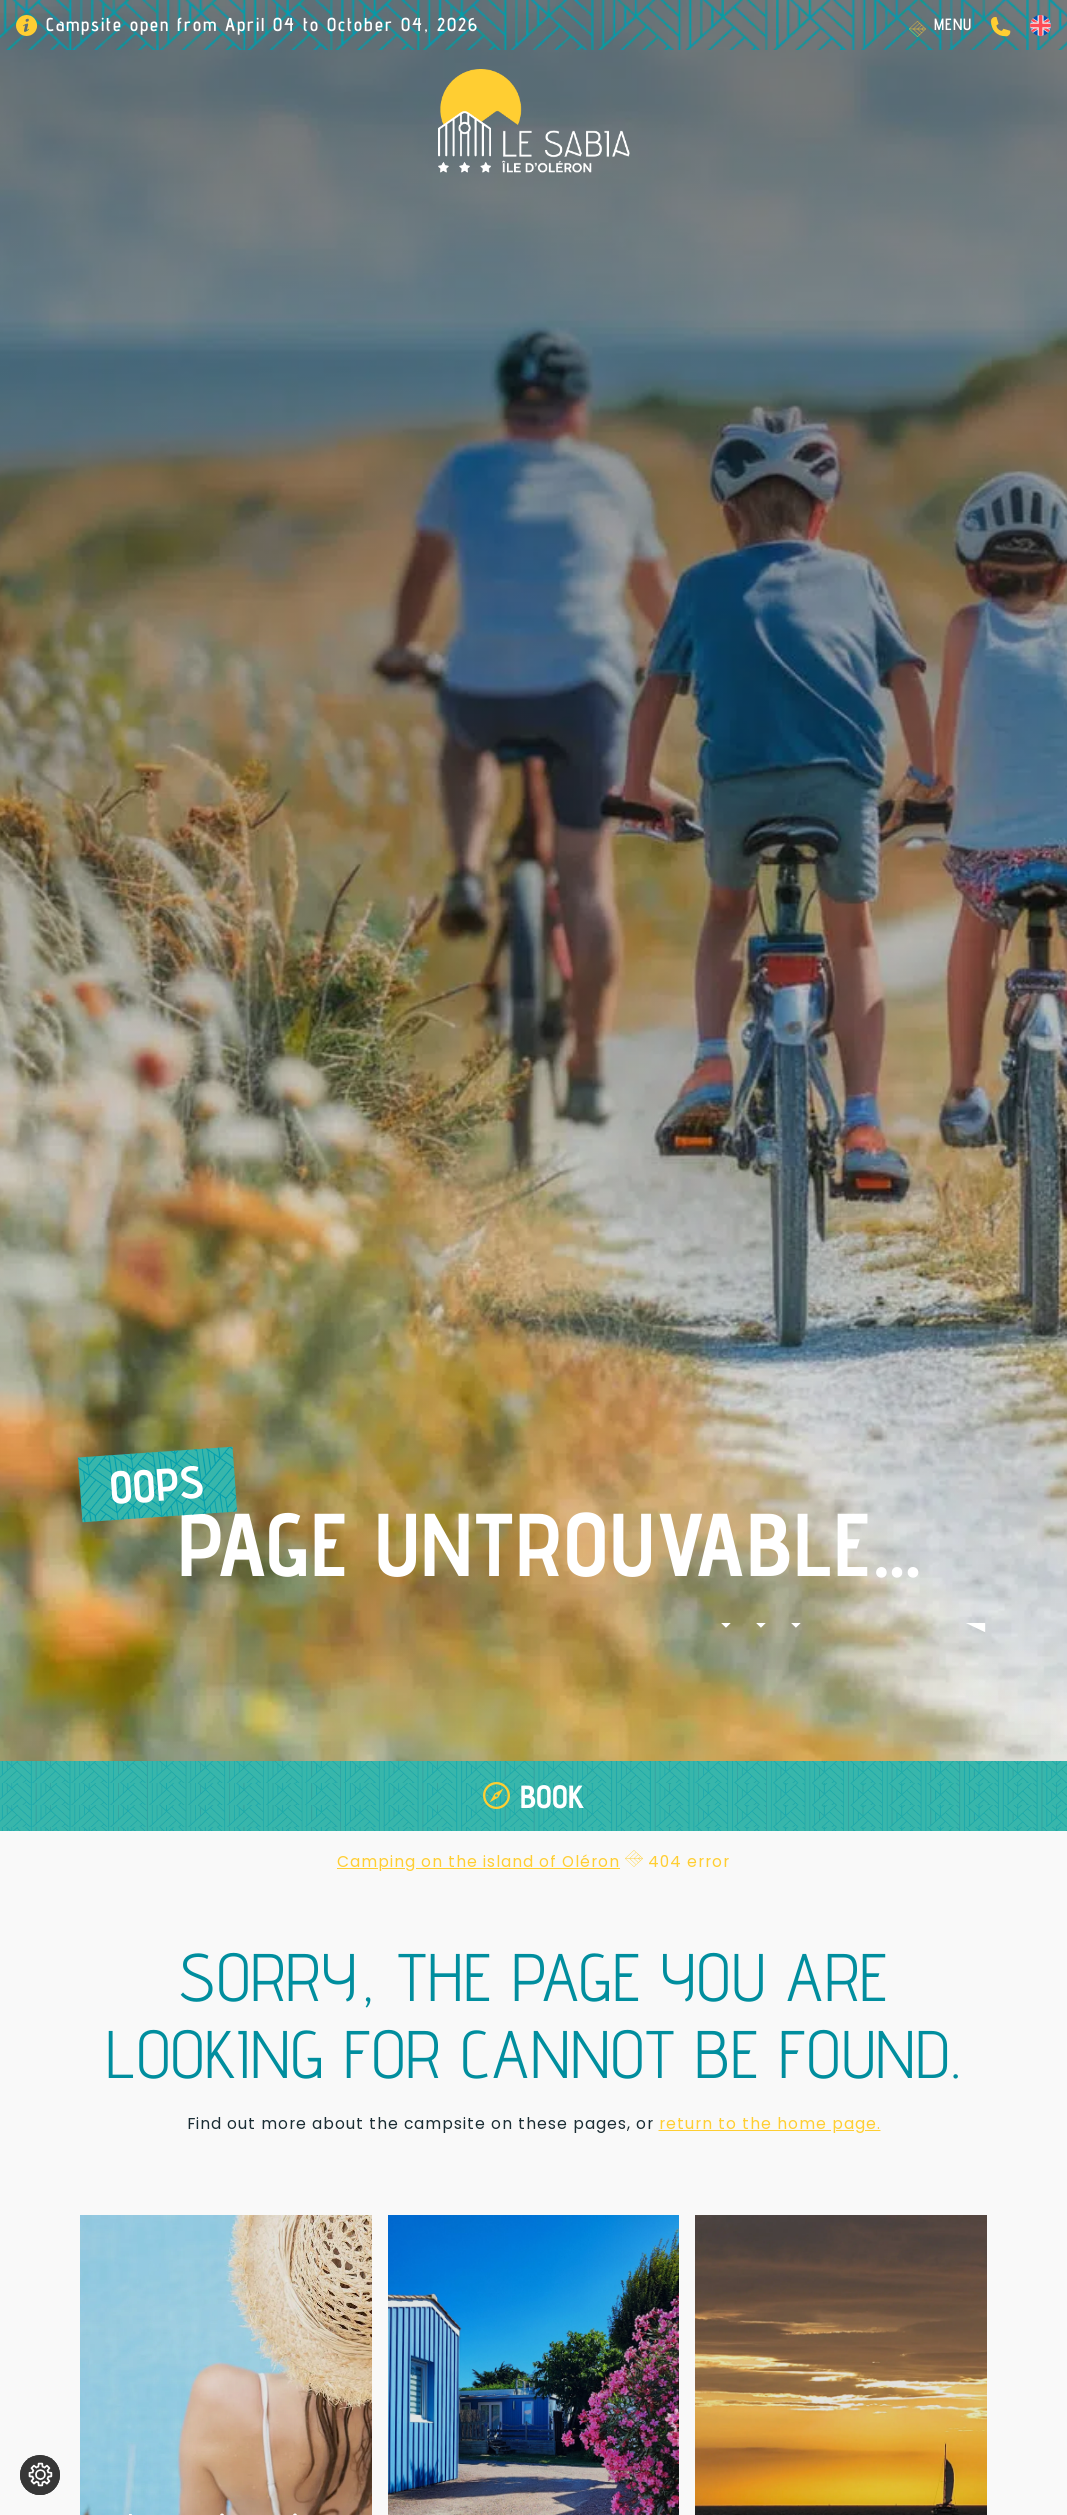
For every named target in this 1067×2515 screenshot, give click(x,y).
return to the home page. (770, 2123)
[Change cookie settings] (40, 2475)
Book (552, 1796)
